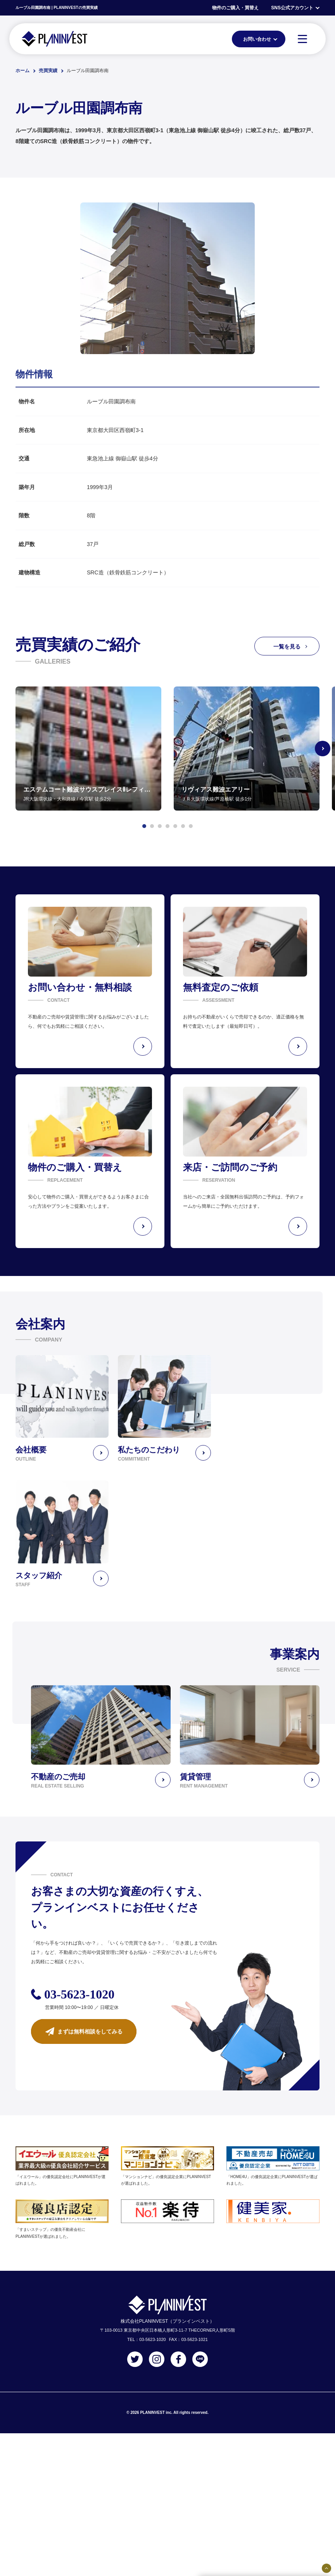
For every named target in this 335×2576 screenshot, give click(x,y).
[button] (144, 826)
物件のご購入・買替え (235, 7)
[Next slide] (322, 748)
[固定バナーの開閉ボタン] (326, 2568)
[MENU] (302, 39)
